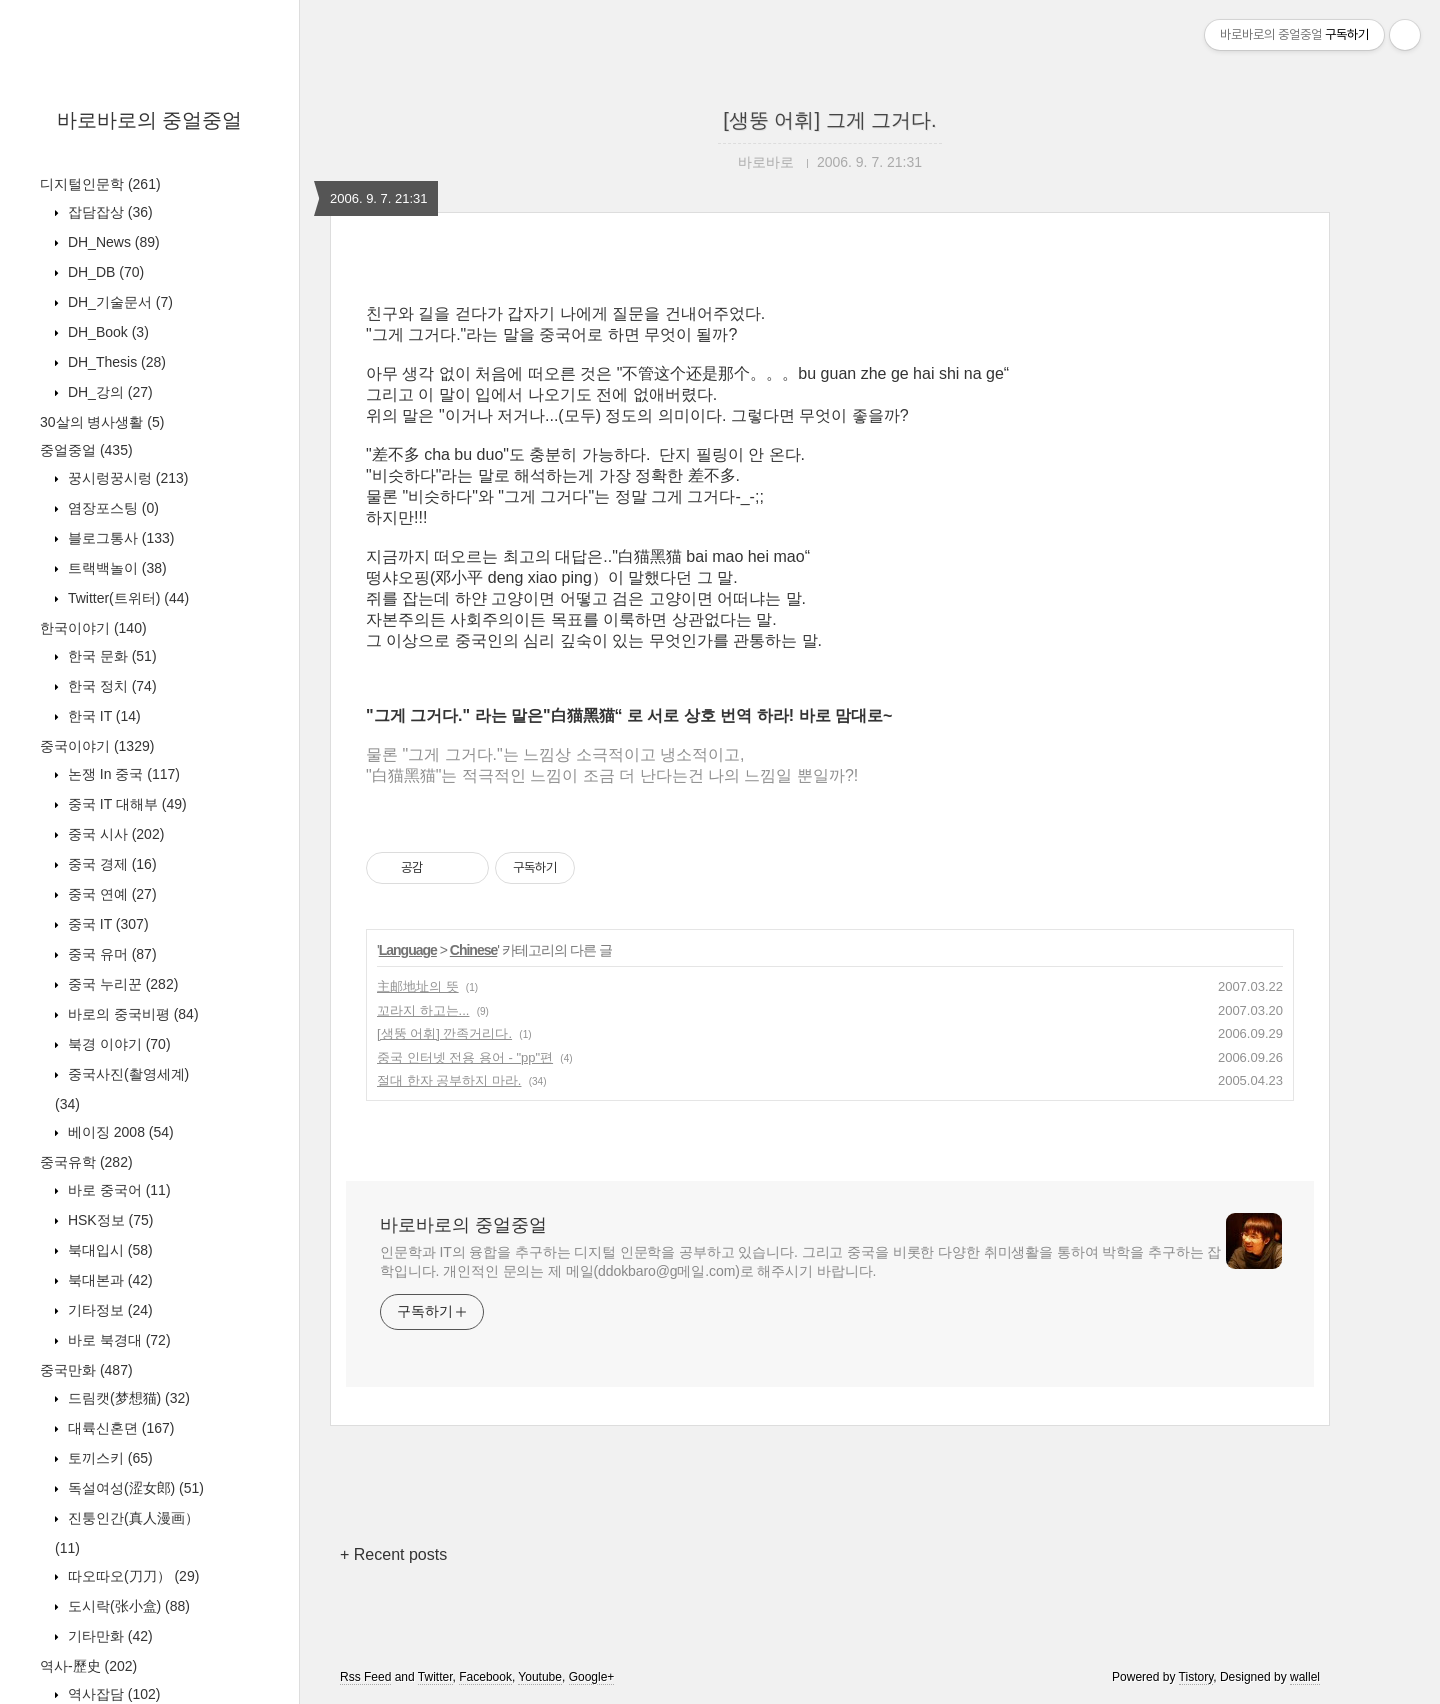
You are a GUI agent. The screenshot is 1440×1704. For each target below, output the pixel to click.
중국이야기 (97, 746)
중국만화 (86, 1370)
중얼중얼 (86, 450)
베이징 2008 (119, 1132)
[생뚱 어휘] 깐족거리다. (444, 1033)
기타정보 (108, 1310)
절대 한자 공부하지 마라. (449, 1080)
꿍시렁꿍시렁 (126, 478)
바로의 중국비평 (131, 1014)
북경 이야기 (117, 1044)
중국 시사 (114, 834)
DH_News (112, 242)
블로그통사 (119, 538)
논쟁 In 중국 (122, 774)
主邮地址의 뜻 (418, 986)
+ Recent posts (393, 1554)
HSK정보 (108, 1220)
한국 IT (102, 716)
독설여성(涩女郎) (134, 1488)
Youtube (540, 1677)
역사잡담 (112, 1694)
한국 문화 (110, 656)
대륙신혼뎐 (119, 1428)
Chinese (473, 950)
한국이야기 (93, 628)
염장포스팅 (111, 508)
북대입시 (108, 1250)
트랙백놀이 (115, 568)
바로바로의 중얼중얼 (150, 120)
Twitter (435, 1677)
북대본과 (108, 1280)
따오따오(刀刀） (131, 1576)
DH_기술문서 (118, 302)
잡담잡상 (108, 212)
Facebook (485, 1677)
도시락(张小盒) (127, 1606)
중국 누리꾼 (121, 984)
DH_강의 (108, 392)
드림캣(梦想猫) (127, 1398)
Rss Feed (365, 1677)
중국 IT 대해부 (125, 804)
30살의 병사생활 (102, 422)
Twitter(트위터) (126, 598)
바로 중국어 (117, 1190)
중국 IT (106, 924)
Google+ (592, 1677)
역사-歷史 (88, 1666)
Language (408, 950)
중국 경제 (110, 864)
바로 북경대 (117, 1340)
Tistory (1196, 1677)
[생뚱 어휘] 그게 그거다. (829, 120)
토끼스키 (108, 1458)
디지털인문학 (100, 184)
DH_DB (104, 272)
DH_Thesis (115, 362)
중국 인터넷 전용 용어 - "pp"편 (465, 1057)
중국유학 (86, 1162)
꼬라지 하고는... (423, 1010)
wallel (1305, 1677)
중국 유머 (110, 954)
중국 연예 (110, 894)
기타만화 (108, 1636)
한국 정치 (110, 686)
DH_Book (106, 332)
